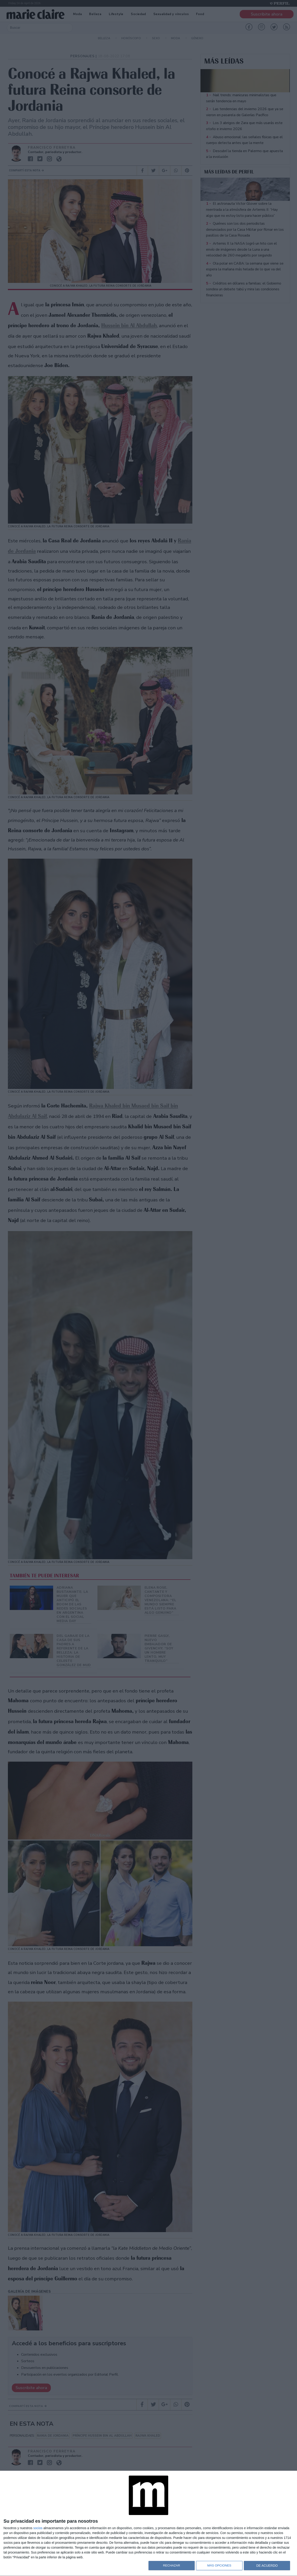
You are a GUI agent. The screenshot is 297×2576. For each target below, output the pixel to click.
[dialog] (148, 2523)
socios (37, 2528)
